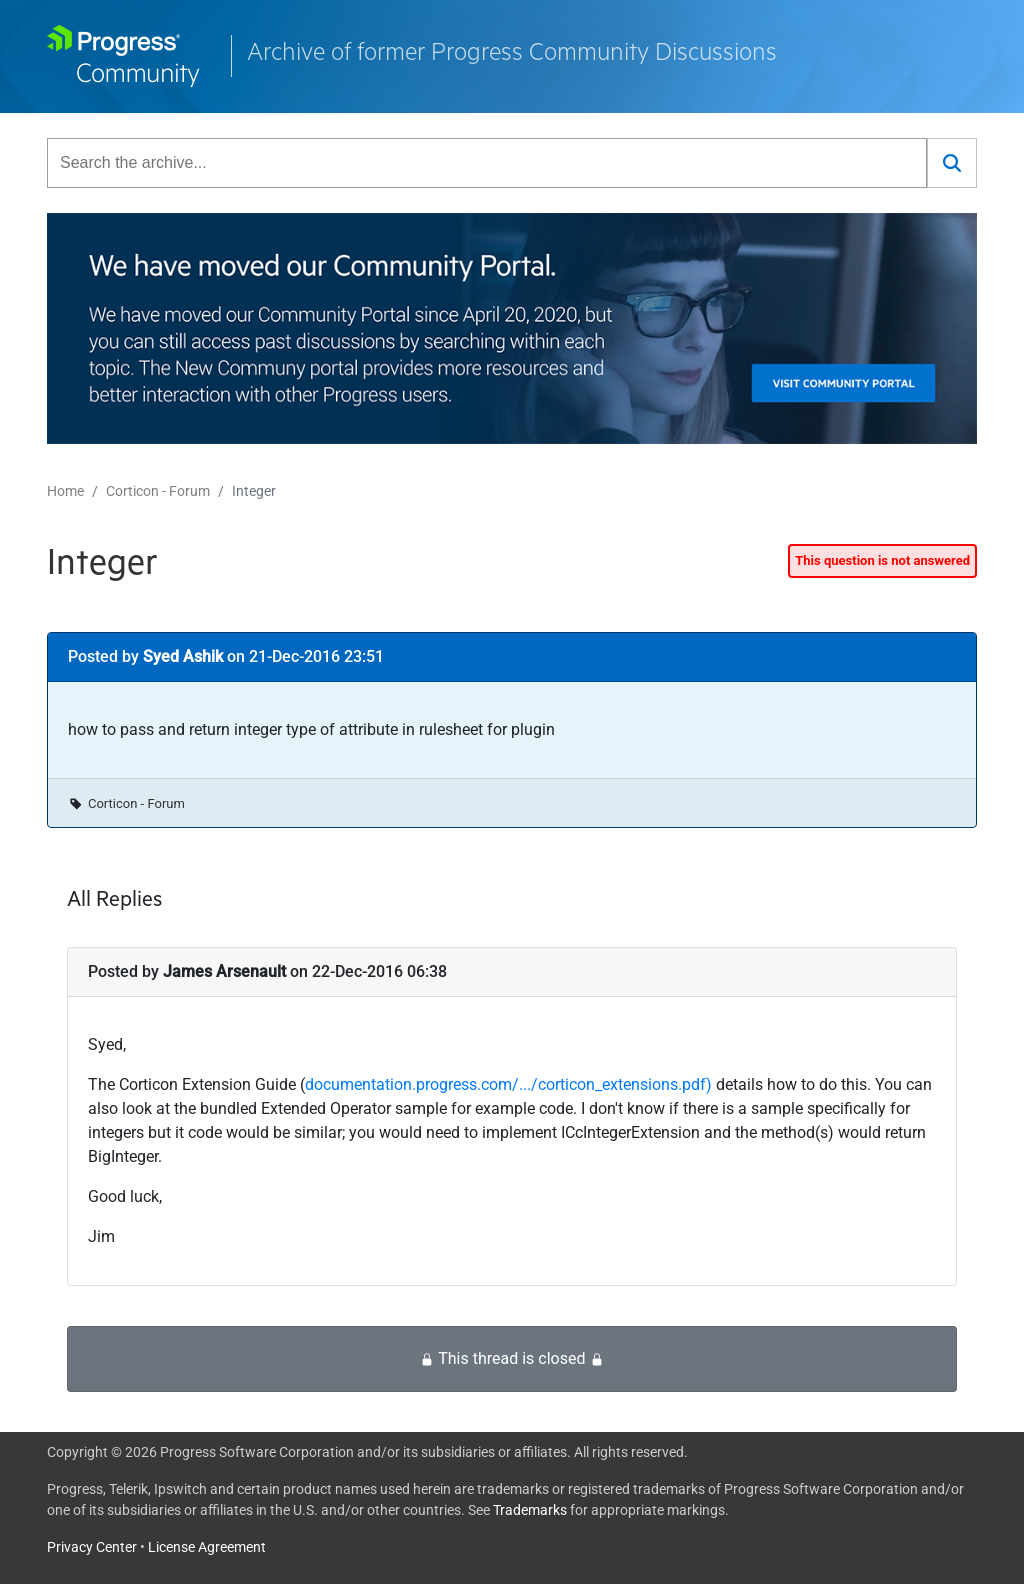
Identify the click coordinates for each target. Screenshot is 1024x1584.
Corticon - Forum (158, 491)
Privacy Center (92, 1547)
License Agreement (207, 1547)
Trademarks (530, 1510)
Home (65, 491)
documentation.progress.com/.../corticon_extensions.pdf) (508, 1084)
